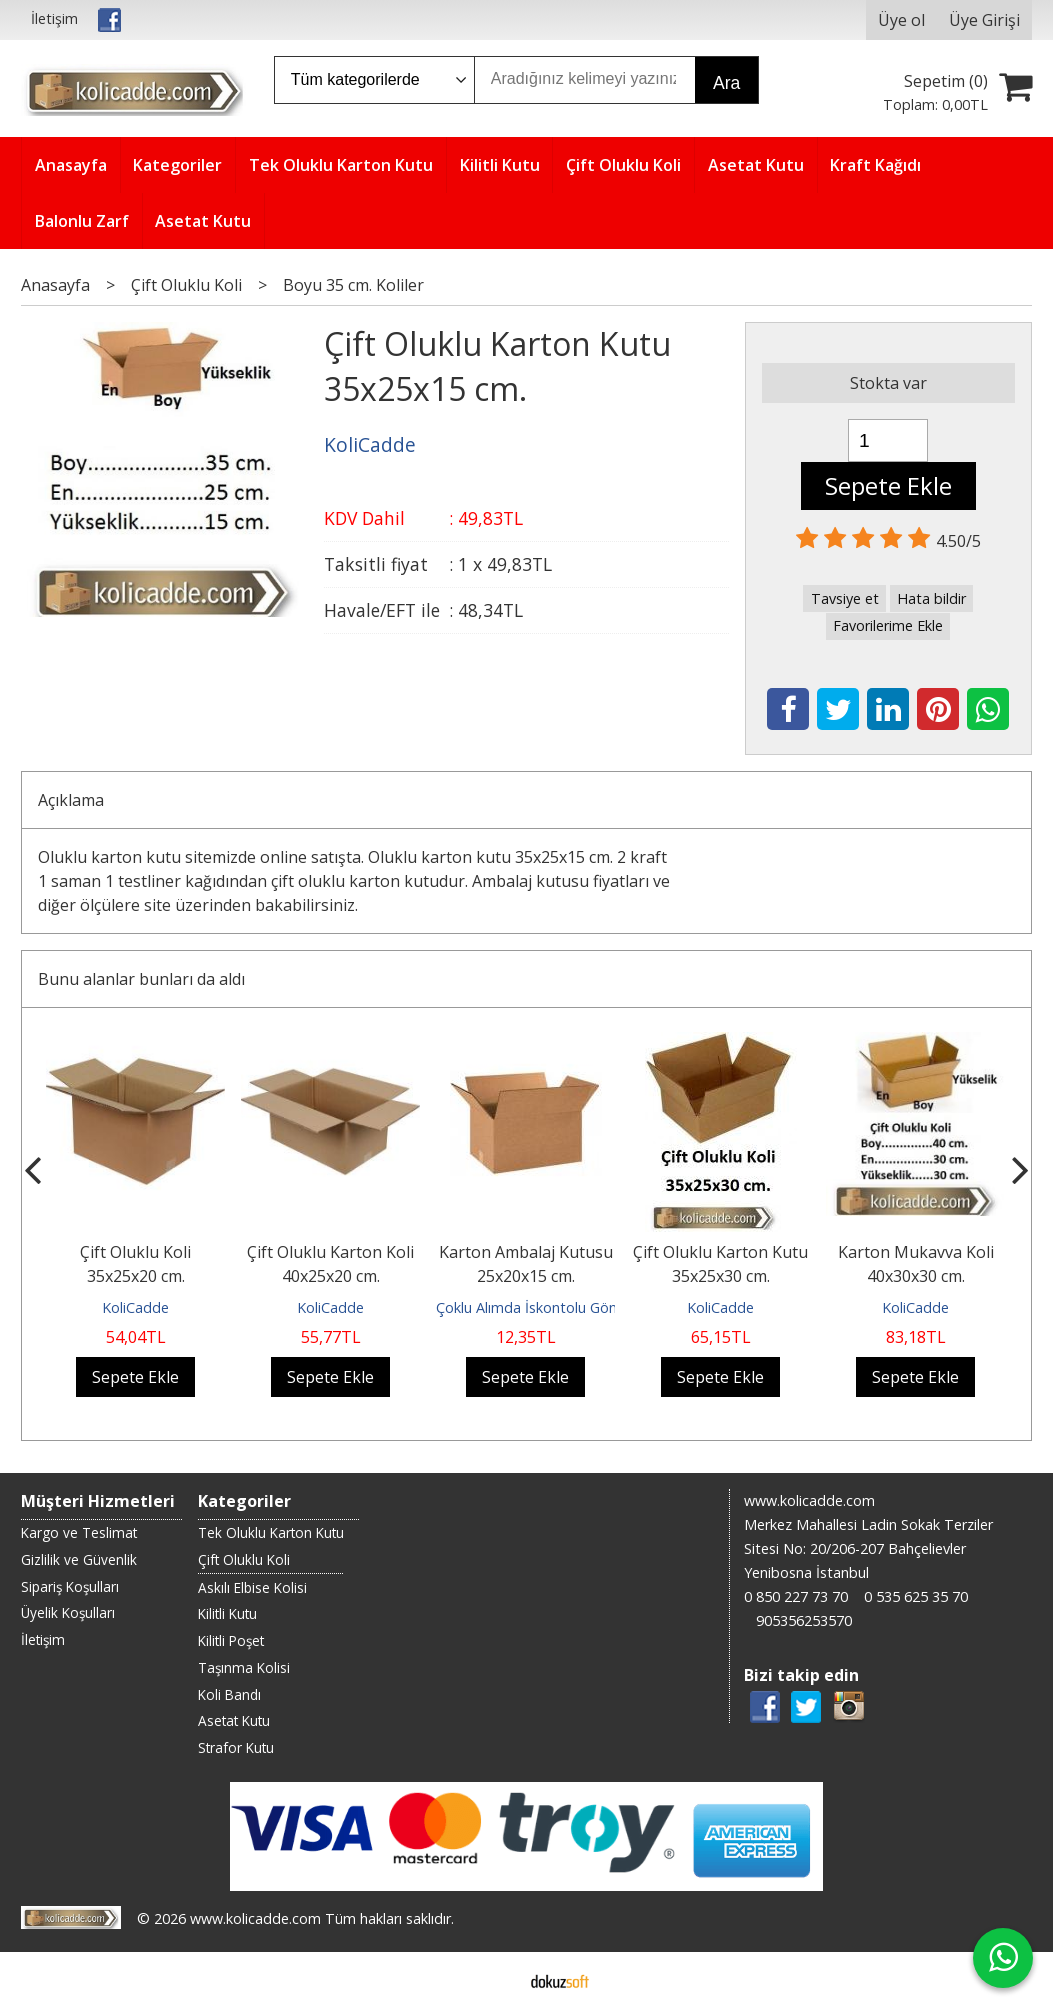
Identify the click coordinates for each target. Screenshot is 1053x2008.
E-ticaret (494, 1980)
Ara (726, 83)
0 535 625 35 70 (916, 1596)
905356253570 (804, 1620)
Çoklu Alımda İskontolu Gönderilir (544, 1307)
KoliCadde (135, 1307)
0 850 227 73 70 (796, 1596)
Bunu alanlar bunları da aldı (141, 979)
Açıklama (71, 800)
